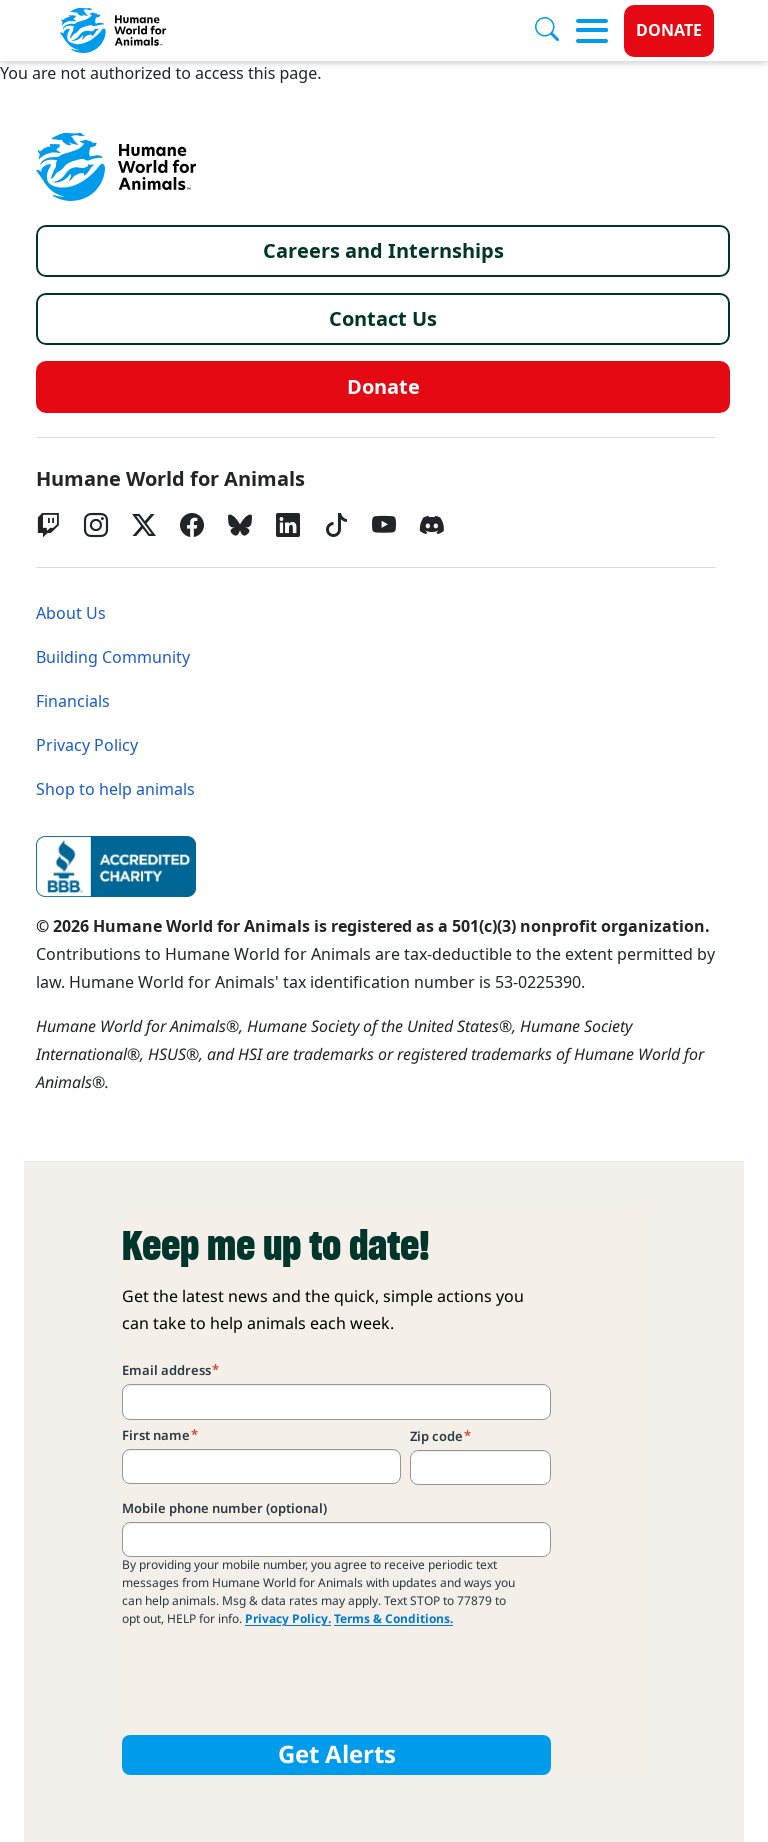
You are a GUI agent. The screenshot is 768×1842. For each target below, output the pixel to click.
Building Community (113, 657)
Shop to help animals (115, 789)
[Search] (555, 31)
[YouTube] (384, 525)
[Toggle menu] (592, 31)
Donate (669, 30)
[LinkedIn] (288, 525)
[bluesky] (240, 525)
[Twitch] (48, 525)
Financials (73, 701)
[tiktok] (336, 525)
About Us (71, 613)
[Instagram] (96, 525)
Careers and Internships (383, 251)
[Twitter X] (144, 525)
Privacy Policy (87, 745)
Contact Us (383, 319)
